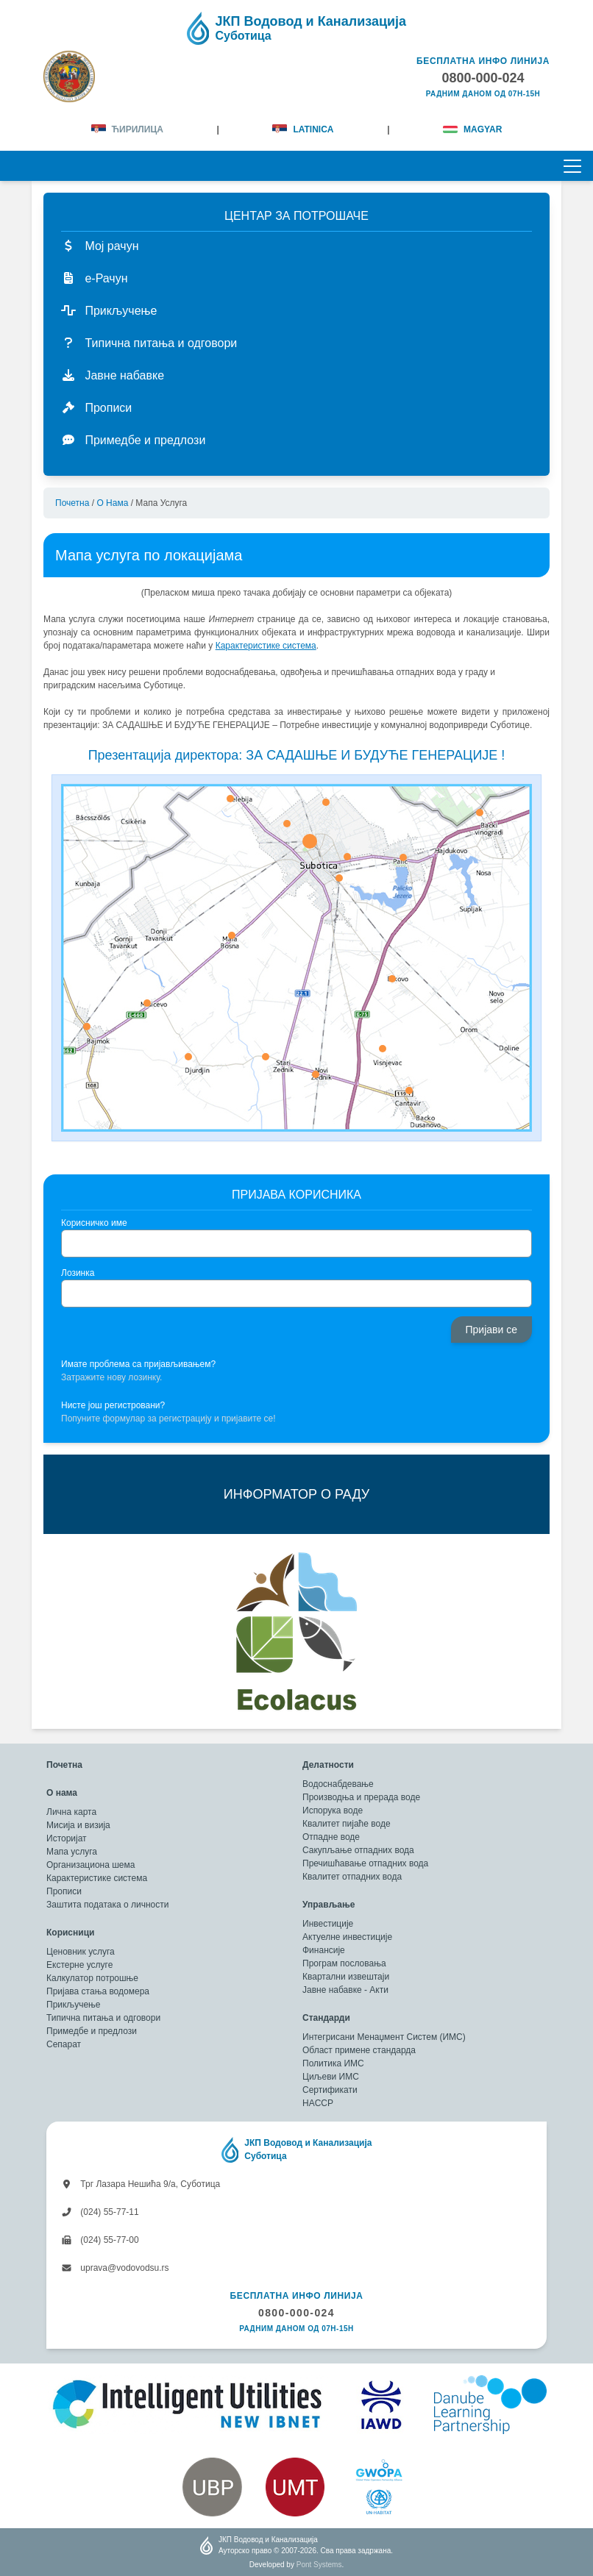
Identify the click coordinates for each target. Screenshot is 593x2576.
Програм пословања (344, 1963)
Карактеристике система (96, 1878)
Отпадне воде (331, 1837)
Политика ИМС (333, 2063)
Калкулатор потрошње (92, 1978)
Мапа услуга (71, 1852)
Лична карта (71, 1812)
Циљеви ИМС (330, 2077)
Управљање (328, 1904)
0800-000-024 (296, 2313)
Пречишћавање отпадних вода (365, 1863)
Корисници (70, 1932)
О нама (112, 503)
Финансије (323, 1950)
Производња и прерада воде (361, 1797)
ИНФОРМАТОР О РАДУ (296, 1494)
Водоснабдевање (338, 1784)
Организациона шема (90, 1865)
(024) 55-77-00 (100, 2240)
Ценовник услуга (80, 1952)
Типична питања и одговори (103, 2018)
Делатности (328, 1765)
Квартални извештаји (345, 1977)
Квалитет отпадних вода (352, 1877)
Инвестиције (327, 1924)
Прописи (64, 1891)
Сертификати (330, 2090)
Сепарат (63, 2044)
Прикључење (73, 2004)
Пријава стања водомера (97, 1991)
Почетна (72, 503)
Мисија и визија (78, 1825)
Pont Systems (319, 2565)
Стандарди (326, 2018)
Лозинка (77, 1273)
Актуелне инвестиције (347, 1937)
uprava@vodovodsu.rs (115, 2268)
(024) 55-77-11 (100, 2212)
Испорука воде (332, 1810)
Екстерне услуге (79, 1965)
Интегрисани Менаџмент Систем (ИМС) (384, 2037)
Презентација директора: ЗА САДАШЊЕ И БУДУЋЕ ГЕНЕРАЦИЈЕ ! (296, 755)
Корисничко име (94, 1223)
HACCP (317, 2103)
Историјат (66, 1838)
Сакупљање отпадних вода (358, 1850)
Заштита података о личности (107, 1904)
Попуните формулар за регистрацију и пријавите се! (168, 1418)
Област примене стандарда (359, 2050)
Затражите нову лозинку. (111, 1377)
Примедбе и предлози (91, 2031)
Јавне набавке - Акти (345, 1990)
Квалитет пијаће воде (346, 1824)
